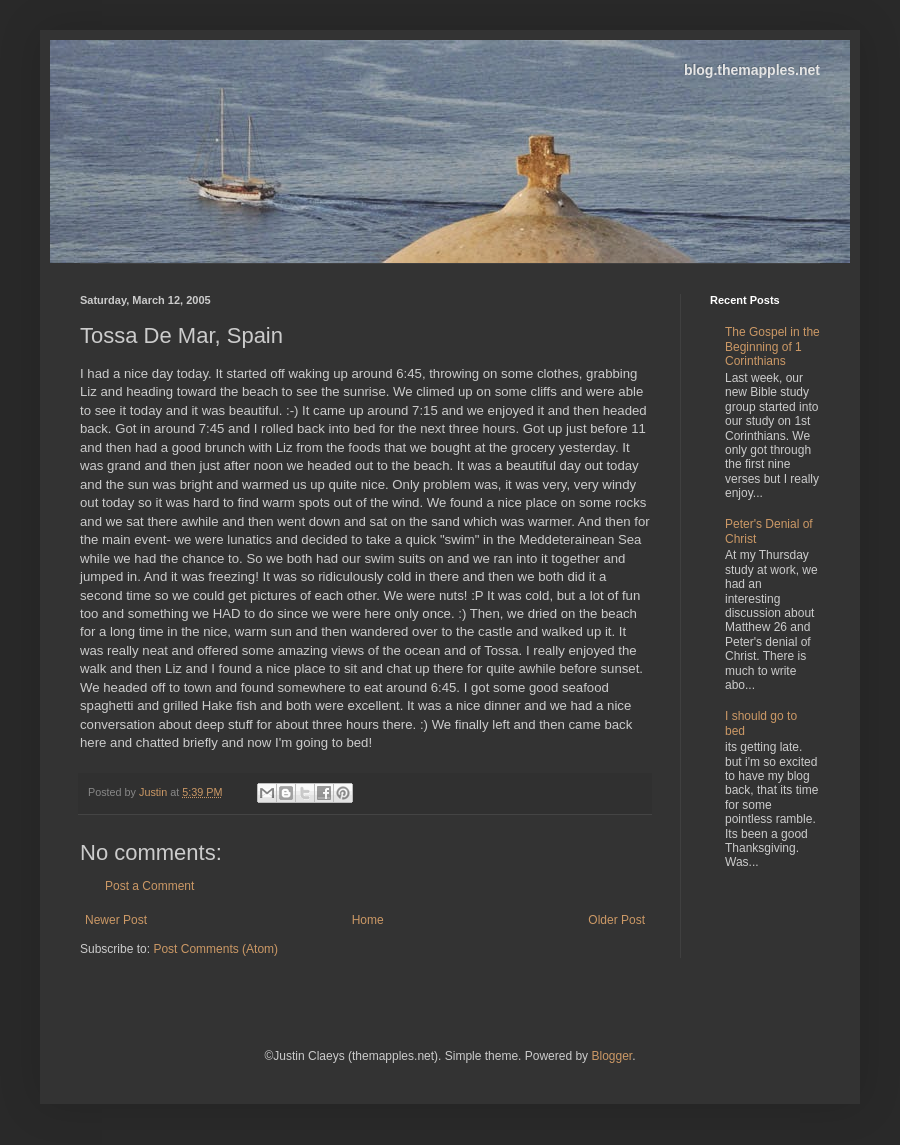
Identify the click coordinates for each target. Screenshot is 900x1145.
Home (368, 920)
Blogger (611, 1056)
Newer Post (116, 920)
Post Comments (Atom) (215, 949)
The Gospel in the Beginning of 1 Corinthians (772, 346)
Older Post (616, 920)
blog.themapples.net (752, 70)
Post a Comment (149, 886)
